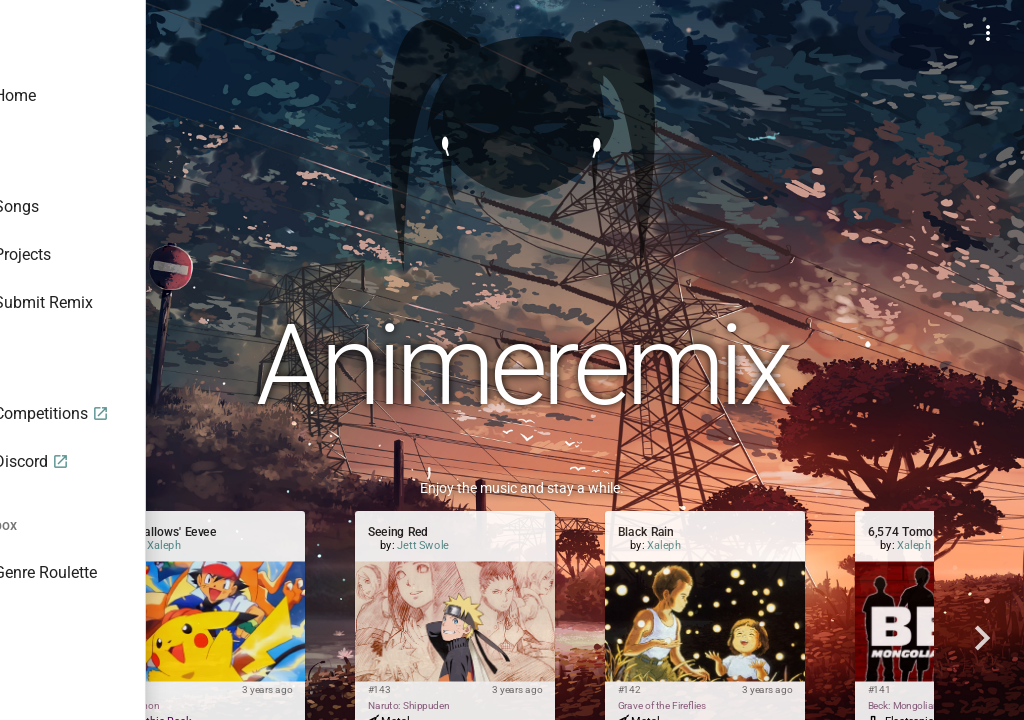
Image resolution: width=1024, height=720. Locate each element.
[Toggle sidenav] (236, 32)
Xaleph (364, 545)
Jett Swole (623, 545)
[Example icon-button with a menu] (988, 32)
